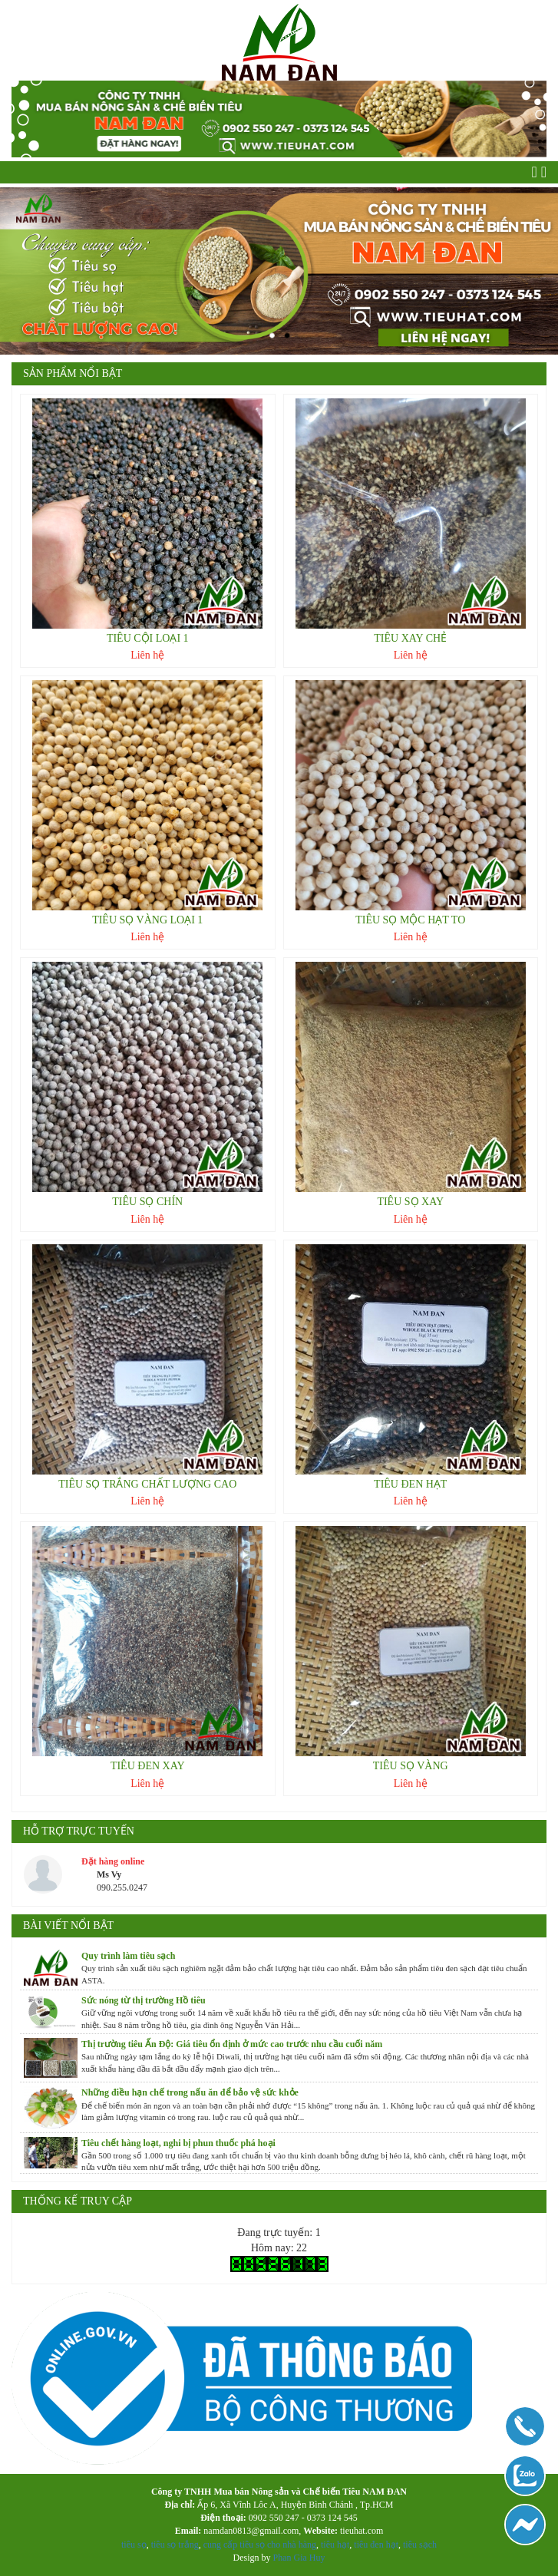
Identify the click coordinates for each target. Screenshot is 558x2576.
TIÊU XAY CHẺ (410, 638)
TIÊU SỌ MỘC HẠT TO (410, 920)
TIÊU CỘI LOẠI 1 (148, 638)
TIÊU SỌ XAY (410, 1201)
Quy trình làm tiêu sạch (128, 1955)
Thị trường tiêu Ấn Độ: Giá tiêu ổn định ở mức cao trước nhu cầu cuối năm (231, 2044)
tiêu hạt (335, 2544)
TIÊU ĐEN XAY (148, 1766)
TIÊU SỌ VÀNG (410, 1766)
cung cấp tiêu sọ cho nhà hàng (259, 2544)
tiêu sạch (419, 2544)
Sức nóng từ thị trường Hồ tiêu (143, 2000)
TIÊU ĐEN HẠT (410, 1484)
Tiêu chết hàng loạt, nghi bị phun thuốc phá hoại (178, 2143)
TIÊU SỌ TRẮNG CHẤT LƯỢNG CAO (147, 1484)
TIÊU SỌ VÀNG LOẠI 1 (147, 920)
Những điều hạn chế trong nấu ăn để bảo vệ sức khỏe (190, 2092)
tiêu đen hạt (376, 2544)
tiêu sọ (134, 2544)
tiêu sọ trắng (175, 2544)
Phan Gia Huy (299, 2557)
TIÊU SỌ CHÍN (147, 1201)
